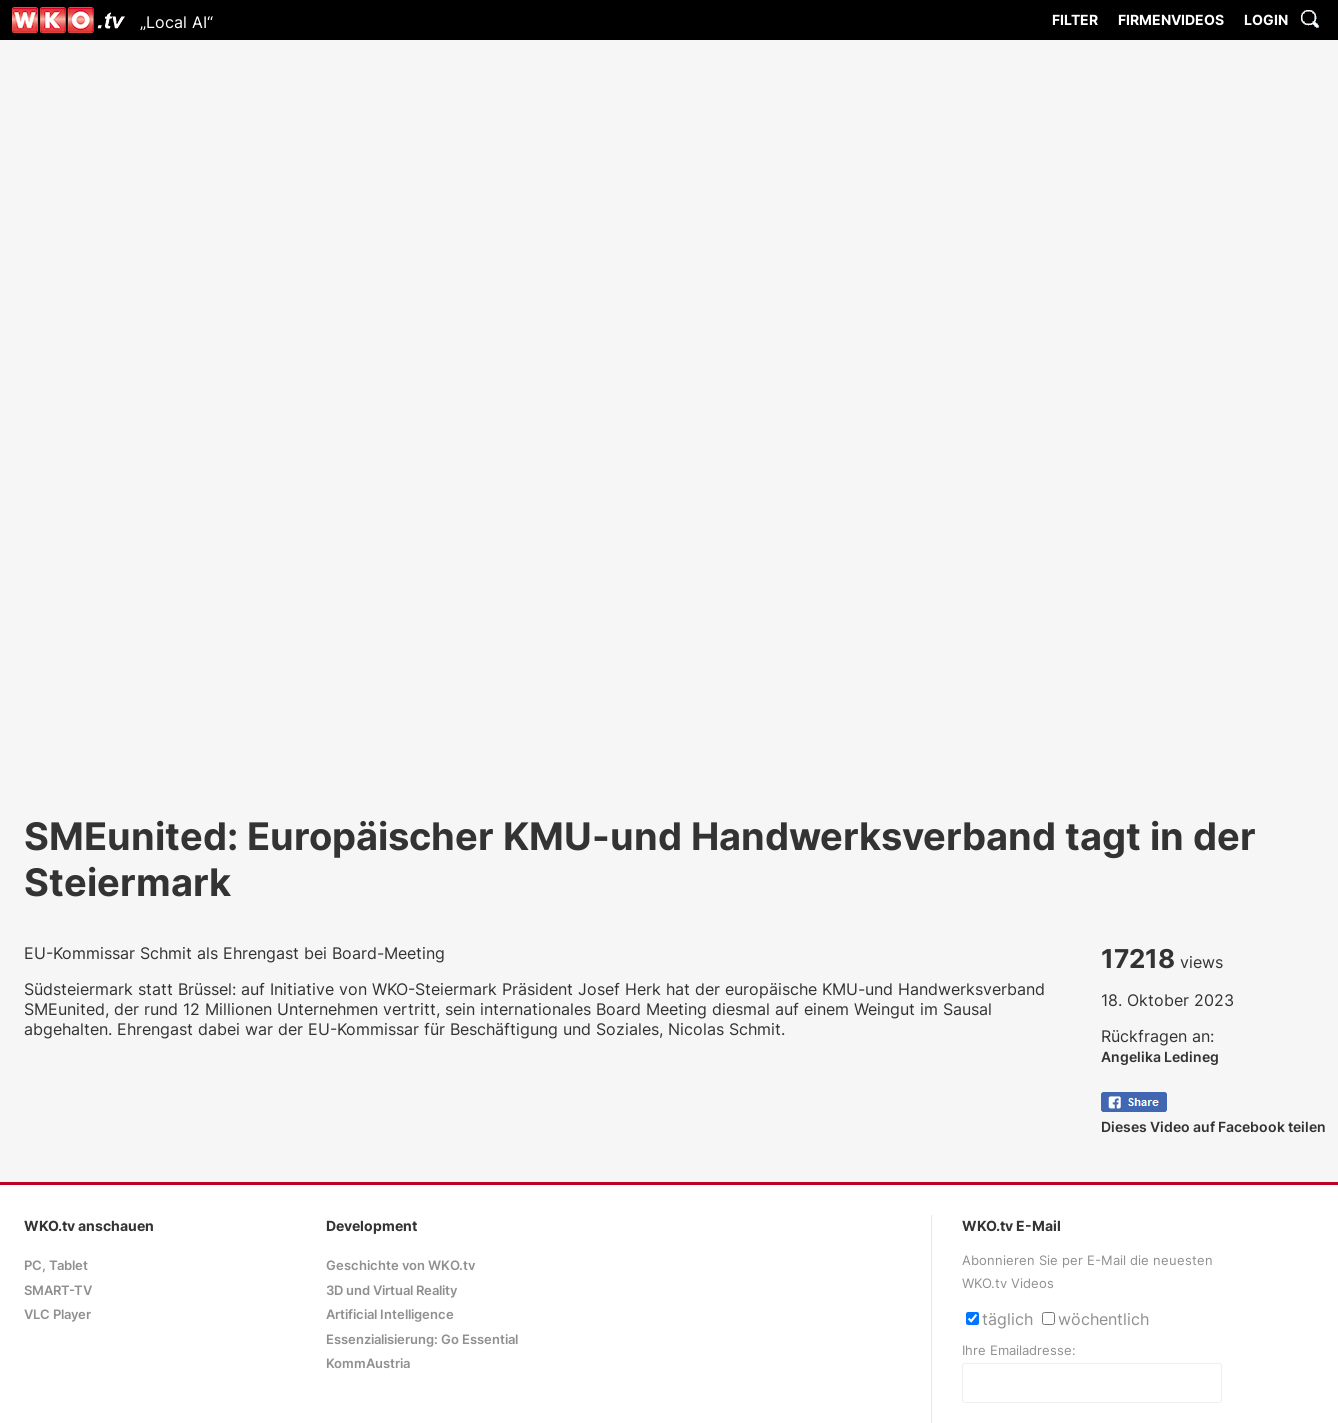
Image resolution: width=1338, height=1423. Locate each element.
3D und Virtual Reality (391, 1290)
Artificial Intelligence (390, 1314)
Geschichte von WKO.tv (400, 1265)
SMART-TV (58, 1290)
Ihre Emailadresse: (1019, 1350)
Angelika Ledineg (1160, 1056)
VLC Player (57, 1314)
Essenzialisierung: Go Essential (422, 1339)
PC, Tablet (56, 1265)
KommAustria (368, 1363)
